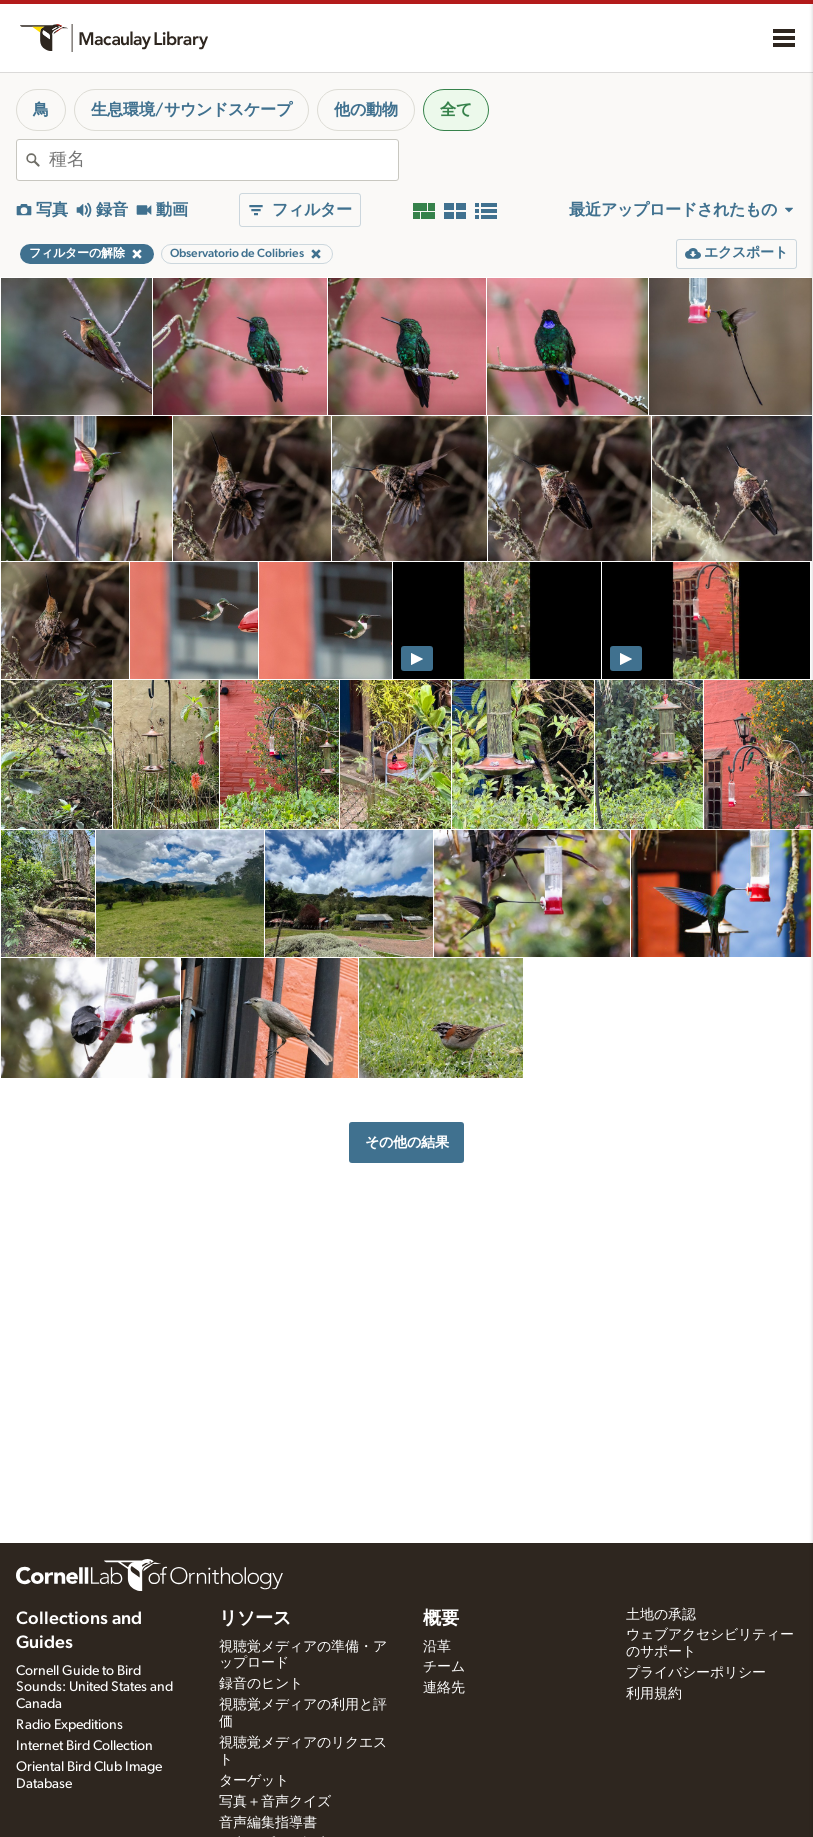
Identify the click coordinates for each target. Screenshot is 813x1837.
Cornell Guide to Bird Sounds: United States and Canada (94, 1688)
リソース (255, 1619)
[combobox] (223, 160)
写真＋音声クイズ (275, 1802)
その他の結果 (407, 1142)
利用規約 (654, 1694)
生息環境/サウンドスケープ (191, 110)
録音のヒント (261, 1684)
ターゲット (254, 1781)
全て (456, 110)
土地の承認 (661, 1615)
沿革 (437, 1647)
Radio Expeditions (69, 1725)
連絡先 (444, 1688)
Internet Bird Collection (84, 1746)
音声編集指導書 (268, 1823)
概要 (441, 1619)
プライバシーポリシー (696, 1673)
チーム (444, 1667)
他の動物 (366, 110)
